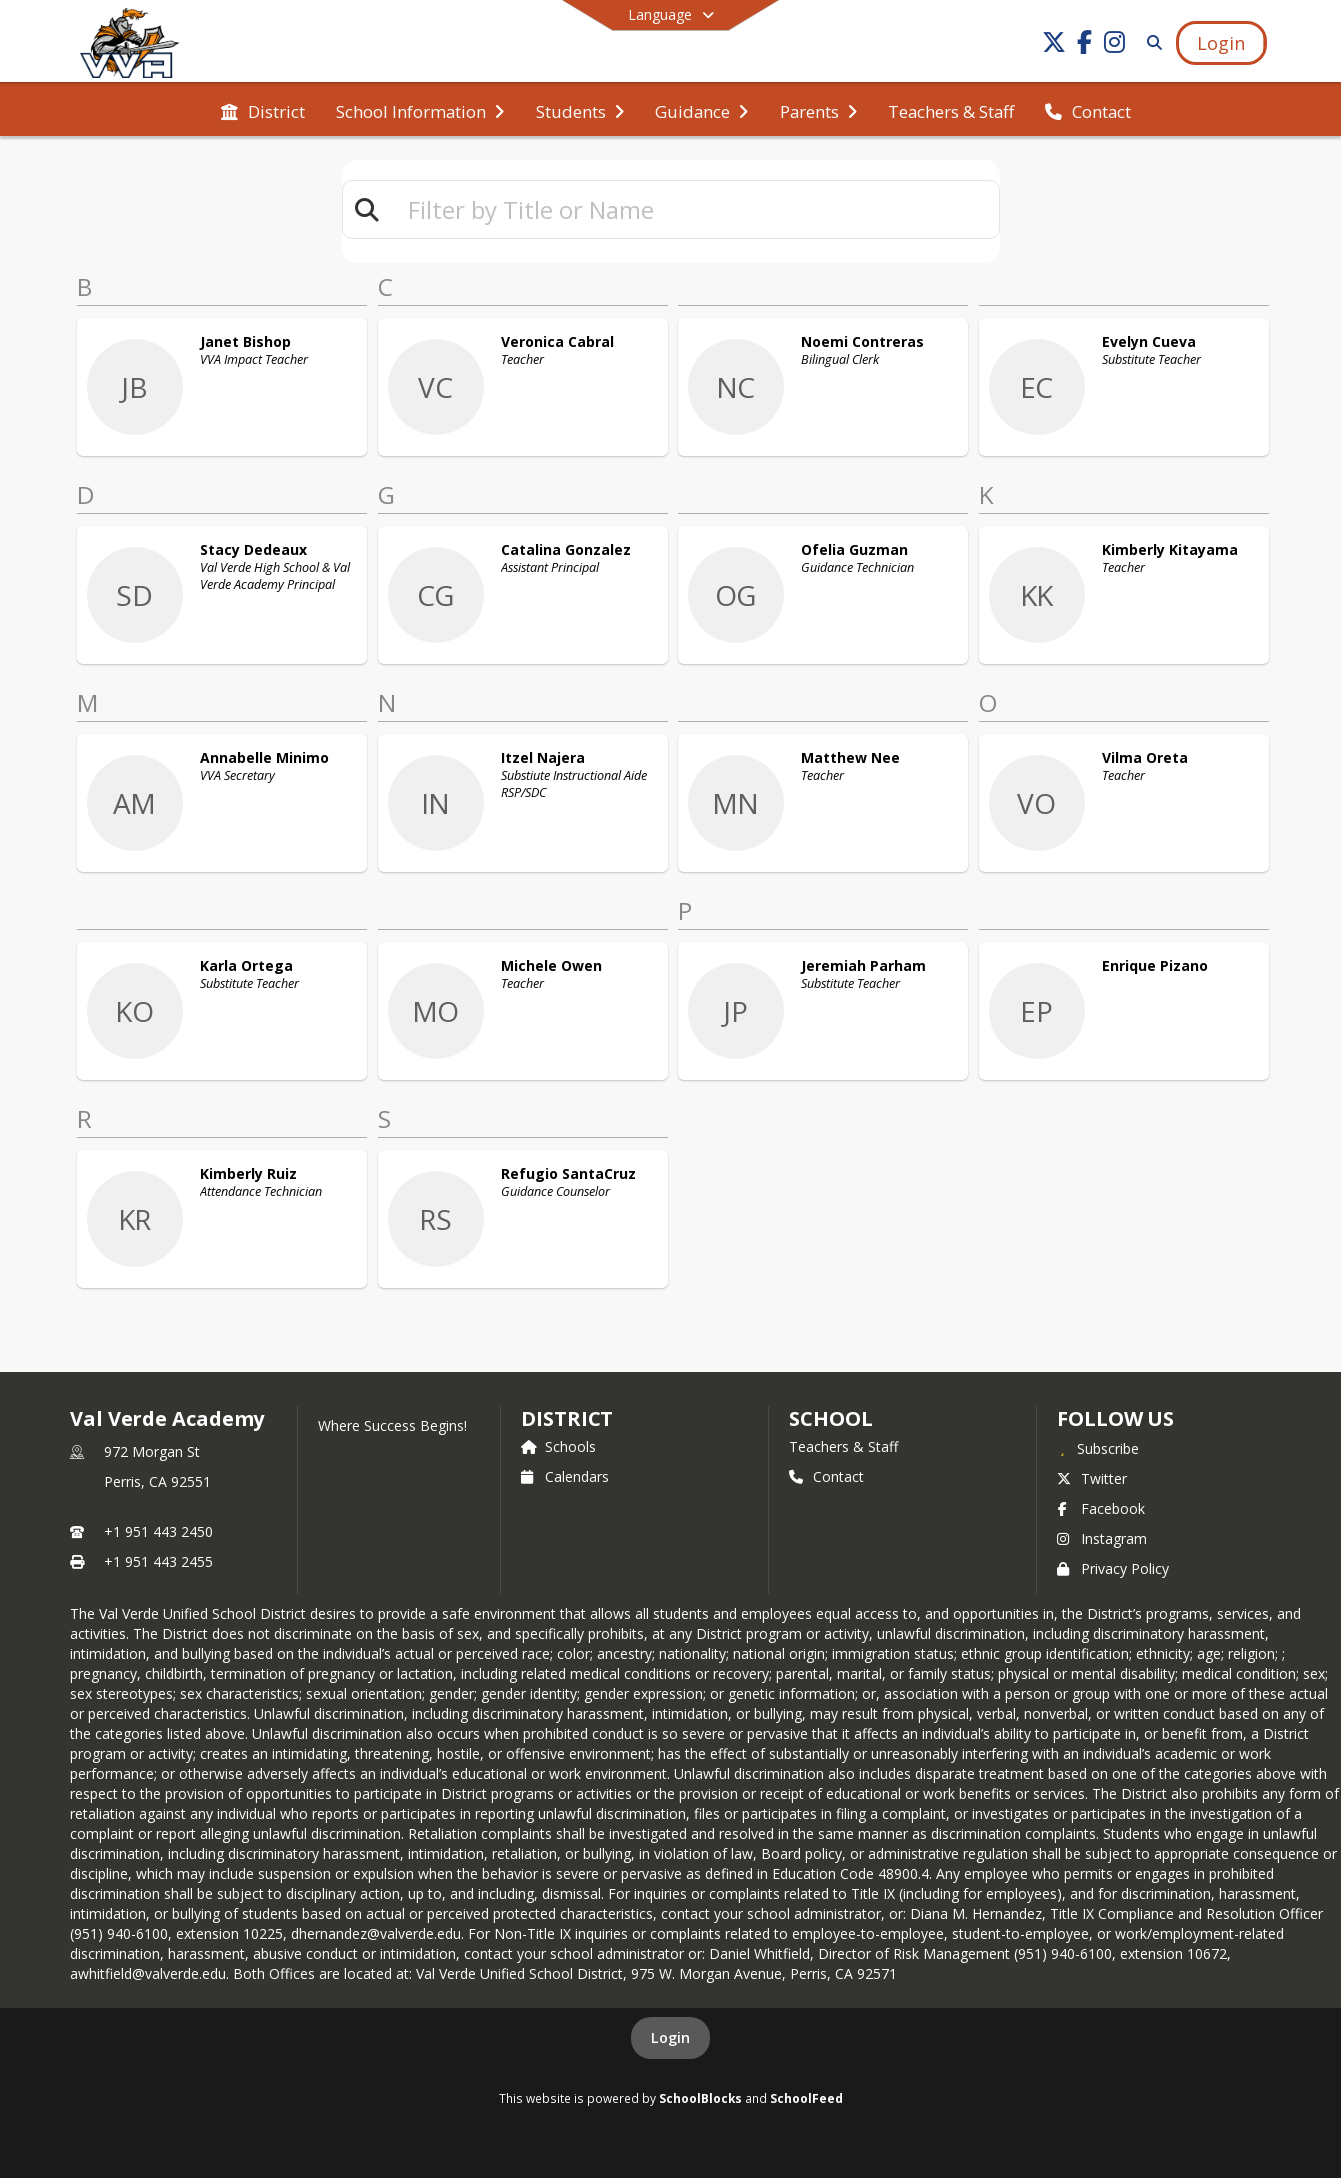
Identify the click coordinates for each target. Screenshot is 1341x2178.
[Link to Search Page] (1150, 42)
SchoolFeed (806, 2098)
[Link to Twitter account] (1054, 45)
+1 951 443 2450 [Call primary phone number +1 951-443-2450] (158, 1531)
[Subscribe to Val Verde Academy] (1098, 1448)
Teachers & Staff (843, 1446)
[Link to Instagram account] (1114, 45)
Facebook (1101, 1508)
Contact (826, 1476)
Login (670, 2037)
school (830, 1418)
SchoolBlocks (700, 2098)
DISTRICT (567, 1418)
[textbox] (695, 209)
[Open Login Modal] (1221, 43)
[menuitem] (263, 110)
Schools (558, 1446)
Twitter (1092, 1478)
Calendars (565, 1476)
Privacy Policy (1113, 1568)
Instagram (1102, 1538)
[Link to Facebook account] (1084, 45)
